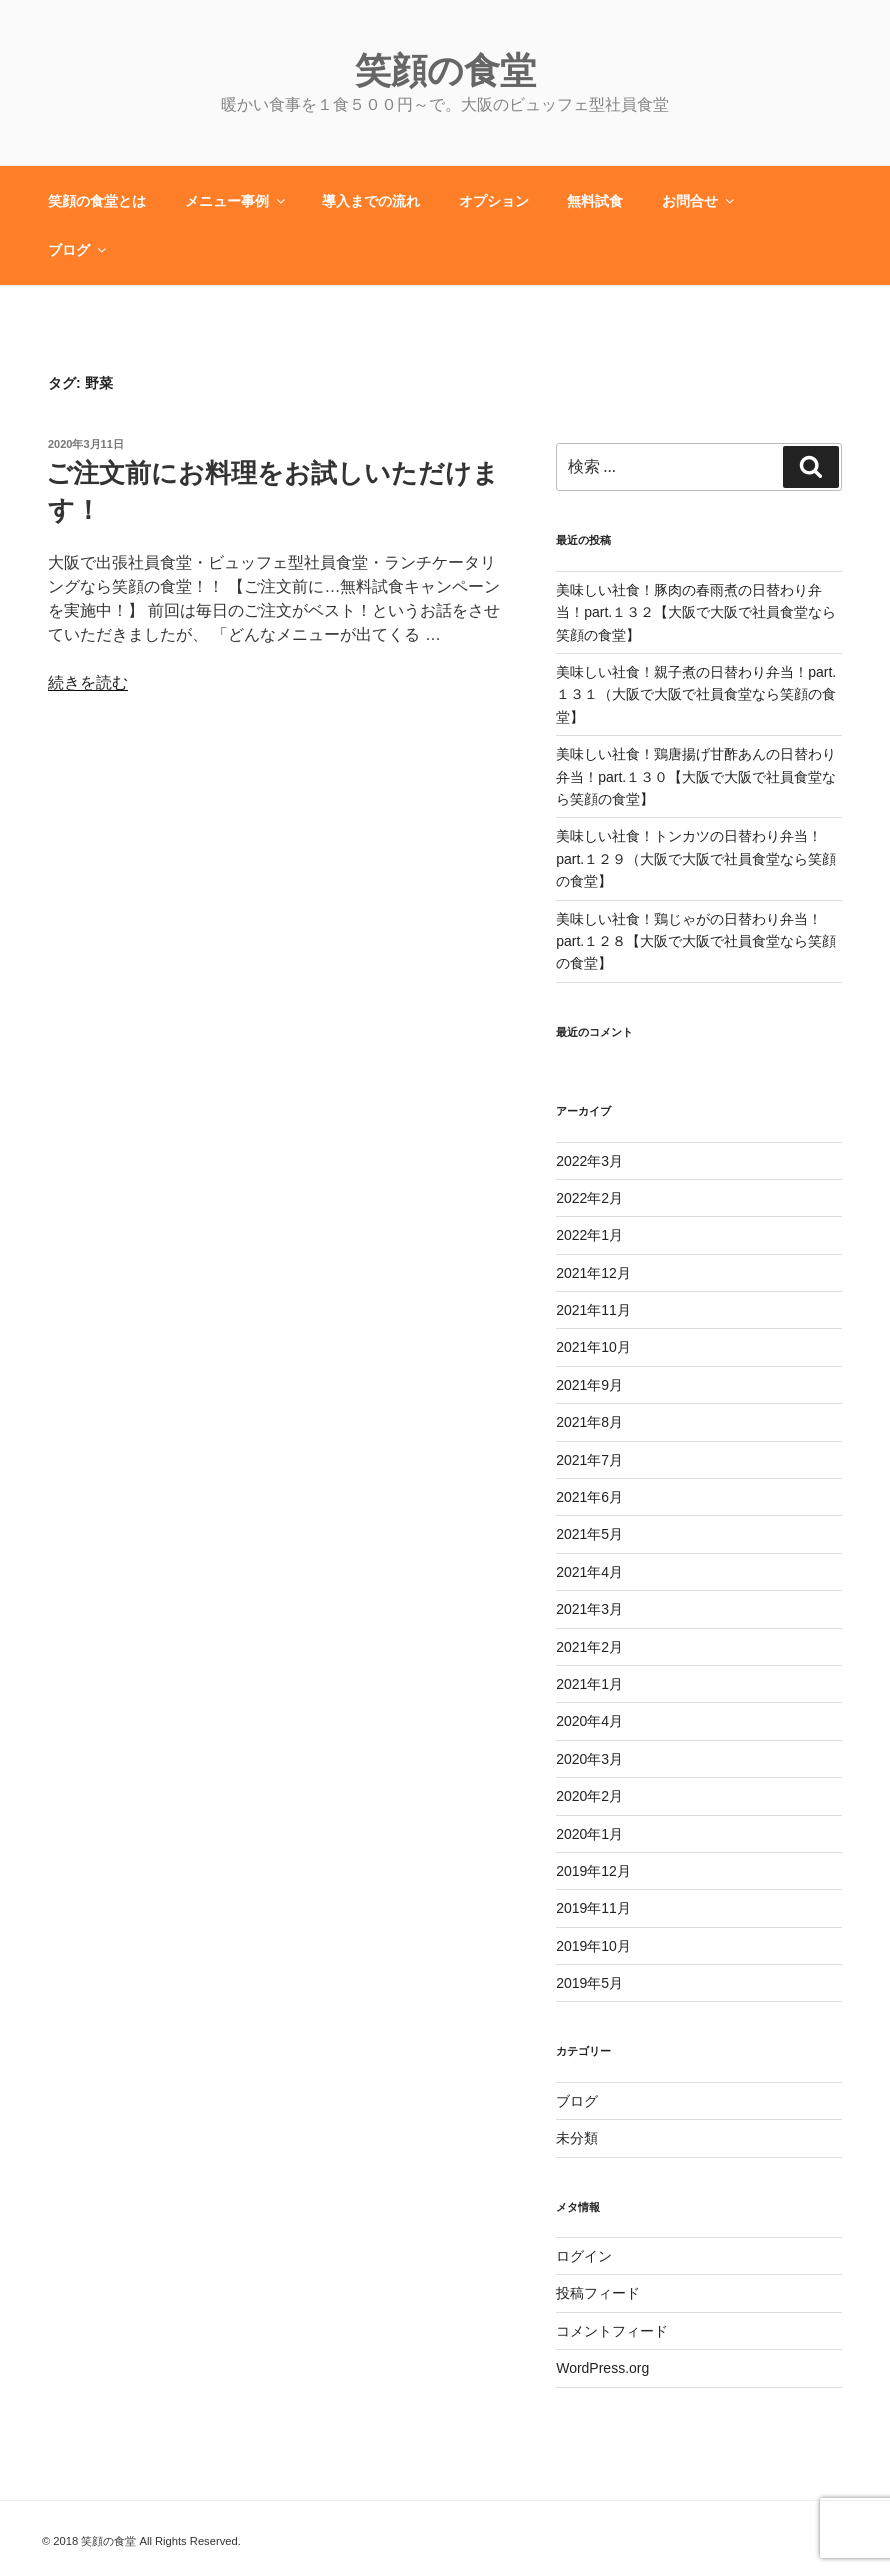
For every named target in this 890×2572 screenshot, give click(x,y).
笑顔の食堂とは (97, 201)
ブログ (78, 250)
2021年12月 (593, 1273)
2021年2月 (589, 1647)
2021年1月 (589, 1684)
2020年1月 (589, 1834)
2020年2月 (589, 1796)
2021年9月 (589, 1385)
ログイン (584, 2256)
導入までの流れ (371, 201)
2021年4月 (589, 1572)
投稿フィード (598, 2293)
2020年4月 (589, 1721)
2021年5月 (589, 1534)
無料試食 (595, 201)
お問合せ (699, 201)
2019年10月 (593, 1946)
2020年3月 (589, 1759)
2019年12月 (593, 1871)
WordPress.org (602, 2368)
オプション (494, 201)
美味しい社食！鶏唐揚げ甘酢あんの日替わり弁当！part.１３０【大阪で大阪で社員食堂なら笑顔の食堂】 (696, 776)
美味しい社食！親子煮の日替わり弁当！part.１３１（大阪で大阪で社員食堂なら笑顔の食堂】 (696, 694)
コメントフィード (612, 2331)
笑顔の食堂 (445, 70)
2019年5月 (589, 1983)
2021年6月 (589, 1497)
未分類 (577, 2138)
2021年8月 (589, 1422)
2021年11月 (593, 1310)
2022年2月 (589, 1198)
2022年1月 (589, 1235)
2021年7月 (589, 1460)
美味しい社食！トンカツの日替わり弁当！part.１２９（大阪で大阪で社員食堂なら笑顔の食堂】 (696, 858)
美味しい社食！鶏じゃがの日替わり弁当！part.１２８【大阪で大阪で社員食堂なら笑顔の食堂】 (696, 941)
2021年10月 (593, 1347)
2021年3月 (589, 1609)
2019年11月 (593, 1908)
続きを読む (88, 682)
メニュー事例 (236, 201)
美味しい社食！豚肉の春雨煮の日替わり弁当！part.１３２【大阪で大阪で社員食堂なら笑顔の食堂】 (696, 612)
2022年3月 (589, 1161)
